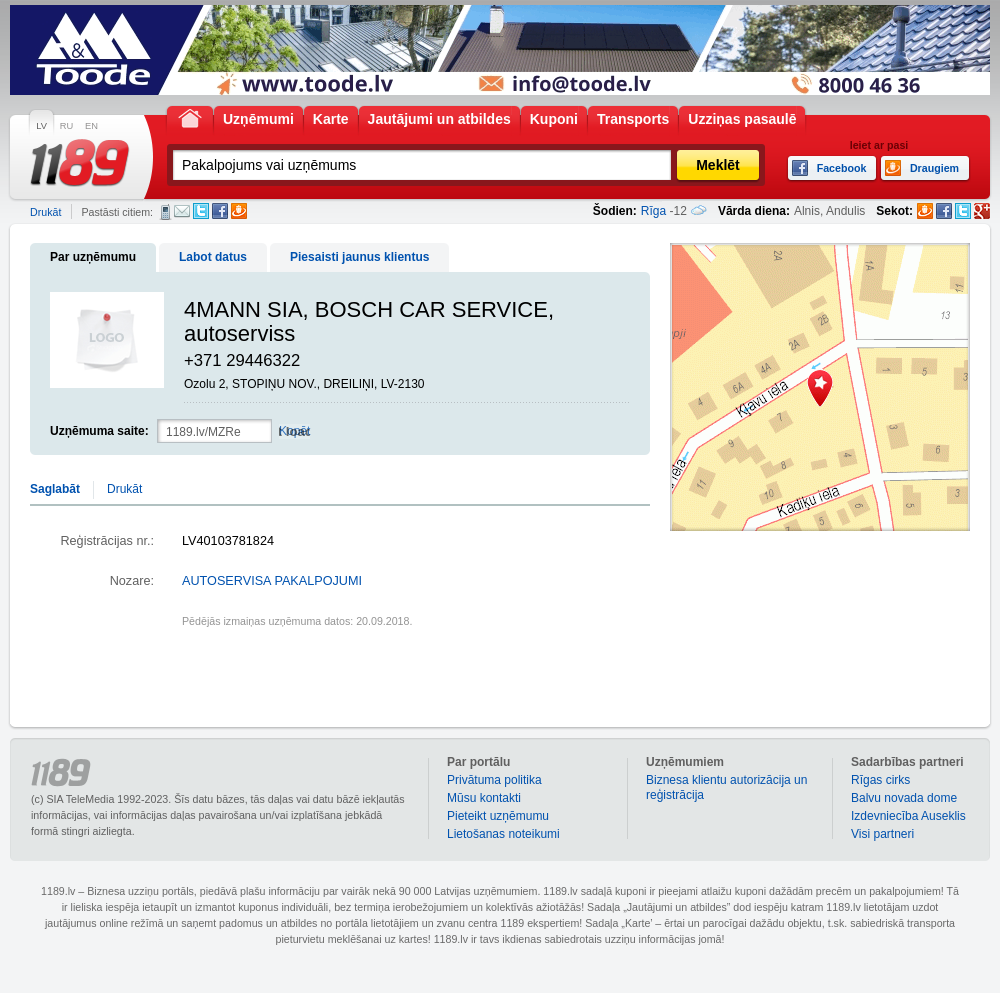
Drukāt (45, 212)
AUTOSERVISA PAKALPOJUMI (272, 581)
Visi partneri (882, 834)
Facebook (220, 211)
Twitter (201, 211)
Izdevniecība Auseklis (908, 816)
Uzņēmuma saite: (99, 431)
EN (91, 126)
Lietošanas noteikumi (503, 834)
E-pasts (182, 211)
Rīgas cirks (880, 780)
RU (66, 126)
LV (41, 126)
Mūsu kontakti (484, 798)
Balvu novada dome (904, 798)
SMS (165, 212)
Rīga (653, 211)
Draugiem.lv (239, 211)
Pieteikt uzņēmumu (498, 816)
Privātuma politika (494, 780)
